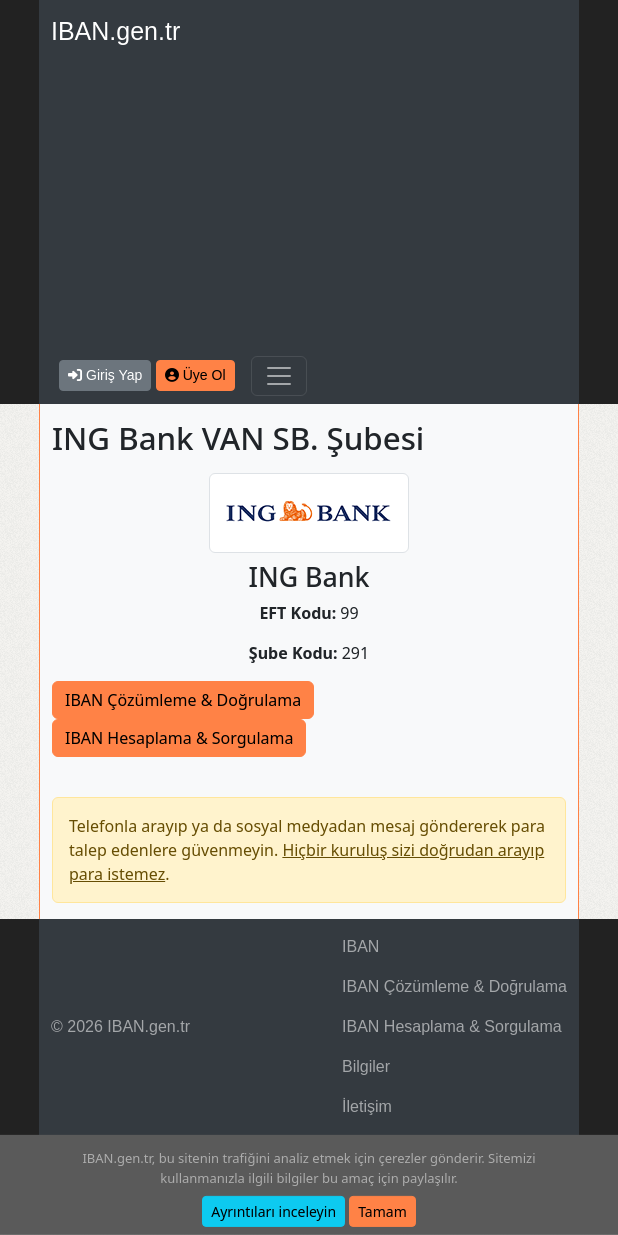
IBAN (360, 946)
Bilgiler (366, 1066)
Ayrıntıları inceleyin (273, 1211)
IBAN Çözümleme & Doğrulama (183, 700)
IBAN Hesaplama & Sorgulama (179, 738)
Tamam (382, 1211)
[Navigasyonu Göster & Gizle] (279, 376)
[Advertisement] (309, 206)
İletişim (367, 1106)
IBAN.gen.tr (115, 31)
